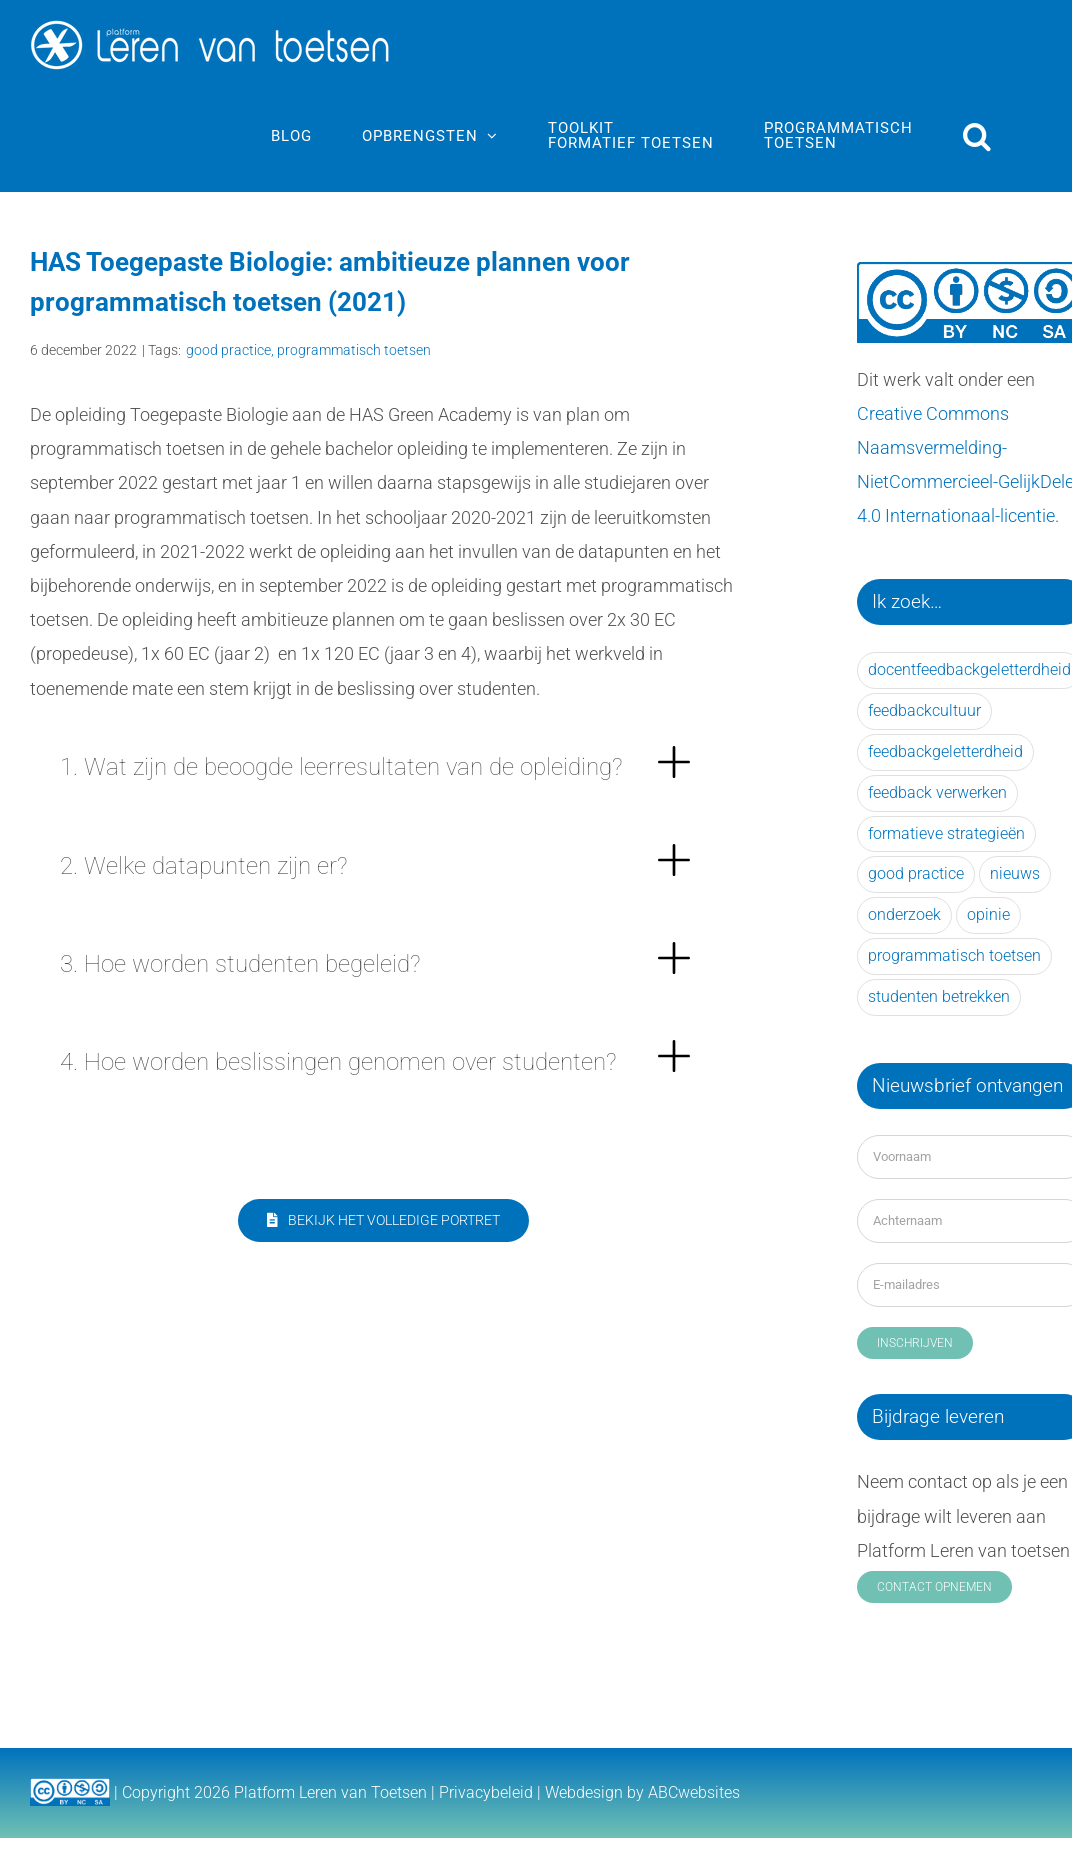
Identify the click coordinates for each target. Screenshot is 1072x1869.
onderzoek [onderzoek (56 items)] (904, 914)
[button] (977, 136)
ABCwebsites (694, 1792)
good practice (228, 350)
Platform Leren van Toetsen (330, 1792)
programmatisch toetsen (354, 350)
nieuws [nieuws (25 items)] (1015, 873)
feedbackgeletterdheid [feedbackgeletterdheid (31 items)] (945, 751)
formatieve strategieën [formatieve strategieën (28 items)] (946, 833)
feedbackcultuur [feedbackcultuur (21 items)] (924, 710)
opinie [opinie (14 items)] (988, 914)
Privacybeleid (486, 1792)
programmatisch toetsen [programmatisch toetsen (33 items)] (954, 955)
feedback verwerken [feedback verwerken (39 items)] (937, 792)
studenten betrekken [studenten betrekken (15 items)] (939, 996)
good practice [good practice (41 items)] (916, 873)
